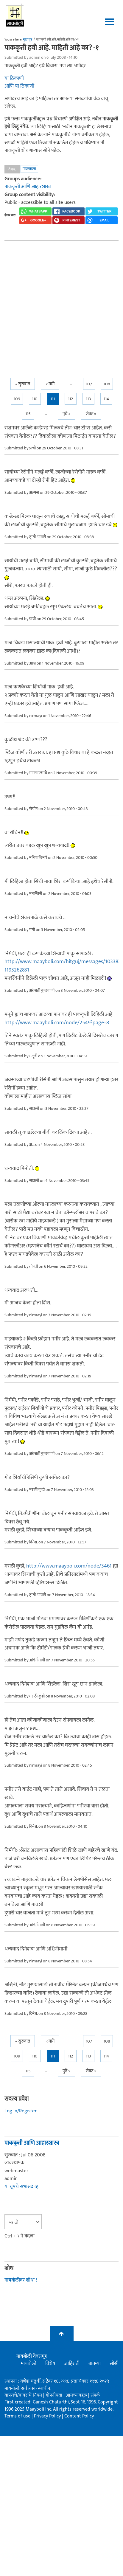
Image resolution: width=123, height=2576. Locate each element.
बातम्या (94, 2363)
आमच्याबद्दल (77, 2395)
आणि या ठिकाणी (19, 86)
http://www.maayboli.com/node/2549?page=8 (56, 1022)
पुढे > (66, 414)
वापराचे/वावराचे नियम (23, 2395)
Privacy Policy (48, 2416)
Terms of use (17, 2416)
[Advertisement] (56, 304)
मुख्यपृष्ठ (27, 39)
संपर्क (95, 2395)
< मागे (50, 384)
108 (107, 384)
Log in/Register (20, 2111)
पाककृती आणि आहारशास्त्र (27, 186)
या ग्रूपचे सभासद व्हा (22, 2186)
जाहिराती (72, 2363)
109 (17, 399)
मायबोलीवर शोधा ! (20, 2280)
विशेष (50, 2363)
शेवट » (91, 414)
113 (88, 399)
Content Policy (79, 2416)
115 (28, 414)
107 (89, 384)
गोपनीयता (54, 2395)
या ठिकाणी (14, 78)
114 (106, 399)
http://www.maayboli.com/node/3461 (69, 1566)
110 (35, 399)
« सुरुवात (22, 384)
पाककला (29, 168)
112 (70, 399)
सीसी (114, 2363)
